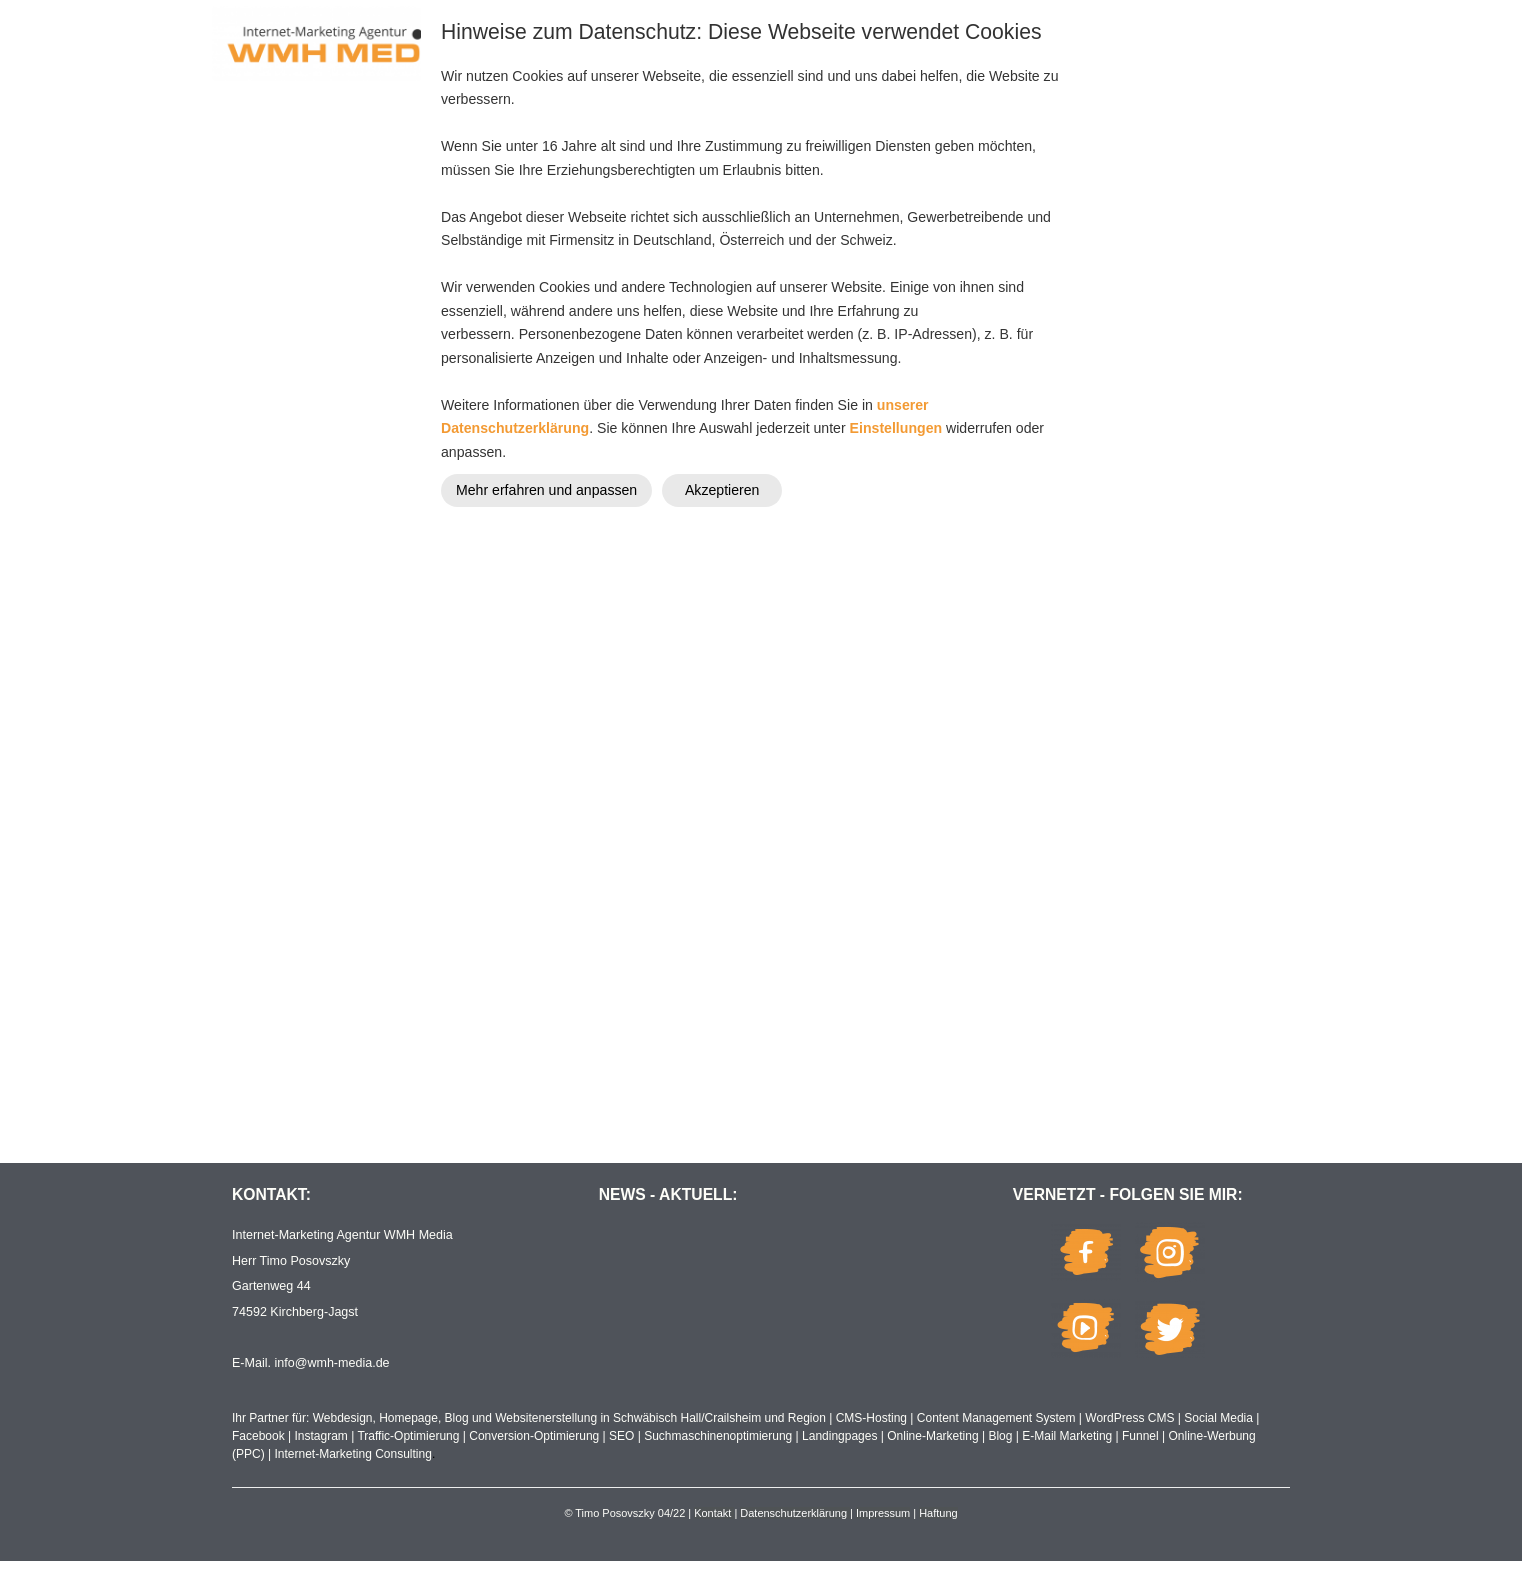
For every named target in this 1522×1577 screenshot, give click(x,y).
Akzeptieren (722, 490)
